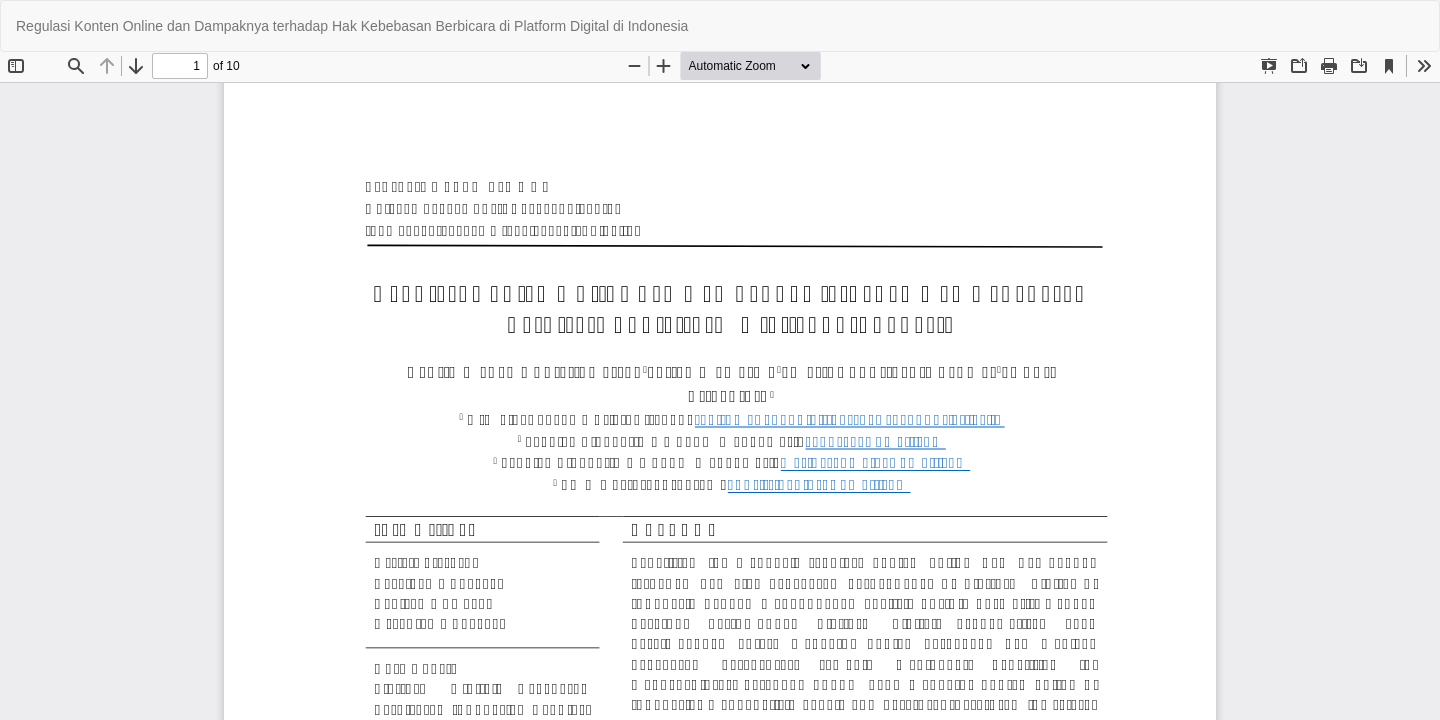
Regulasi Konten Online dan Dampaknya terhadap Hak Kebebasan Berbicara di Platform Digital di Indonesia (352, 26)
